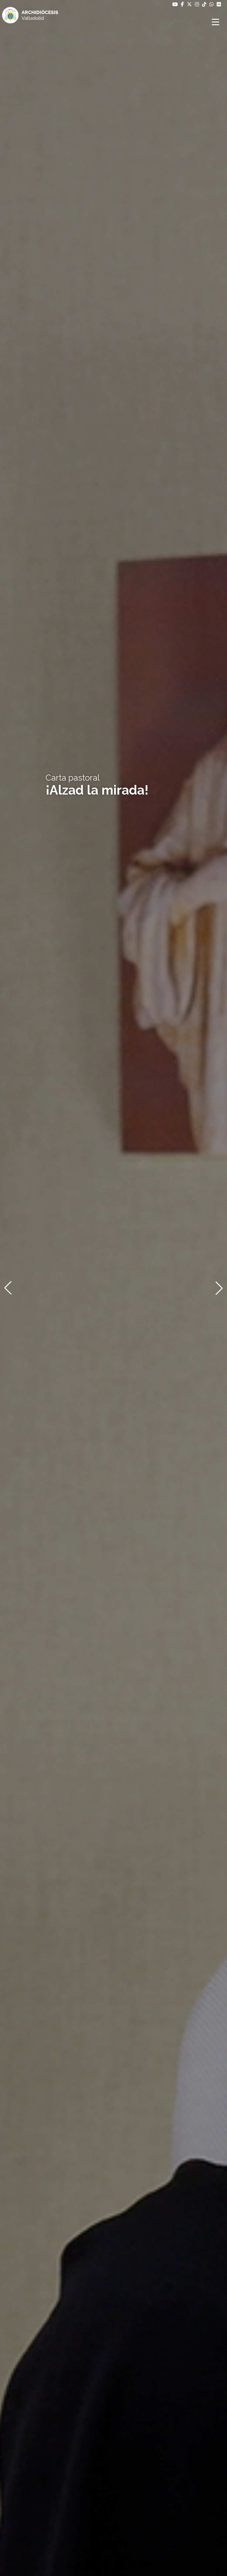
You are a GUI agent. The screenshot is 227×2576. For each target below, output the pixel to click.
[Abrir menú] (216, 22)
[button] (8, 1288)
